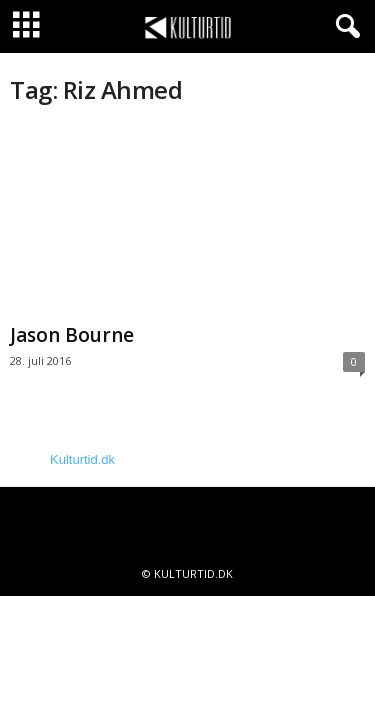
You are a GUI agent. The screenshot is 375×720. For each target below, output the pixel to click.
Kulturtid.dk (82, 459)
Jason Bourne (72, 335)
